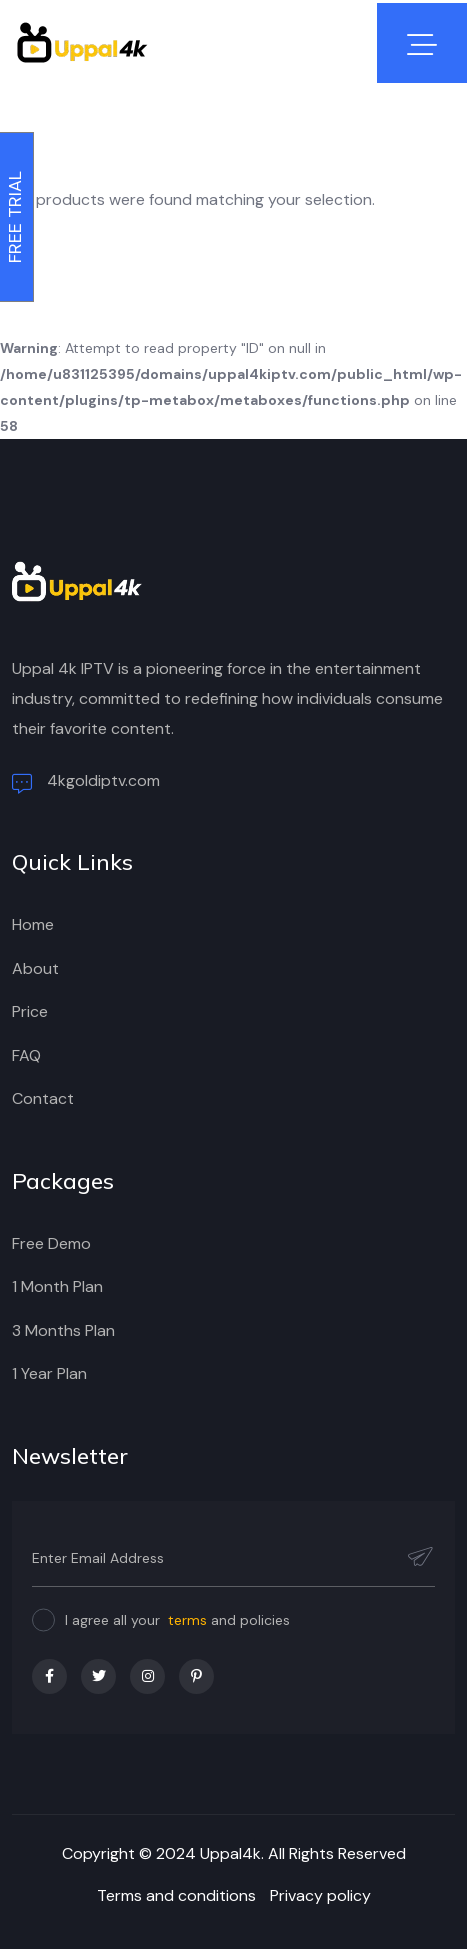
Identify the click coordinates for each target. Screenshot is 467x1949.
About (35, 968)
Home (33, 924)
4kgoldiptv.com (86, 782)
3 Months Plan (63, 1330)
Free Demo (51, 1243)
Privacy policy (320, 1895)
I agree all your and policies (177, 1620)
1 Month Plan (57, 1286)
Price (30, 1011)
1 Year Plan (49, 1373)
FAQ (26, 1055)
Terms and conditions (176, 1895)
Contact (43, 1098)
